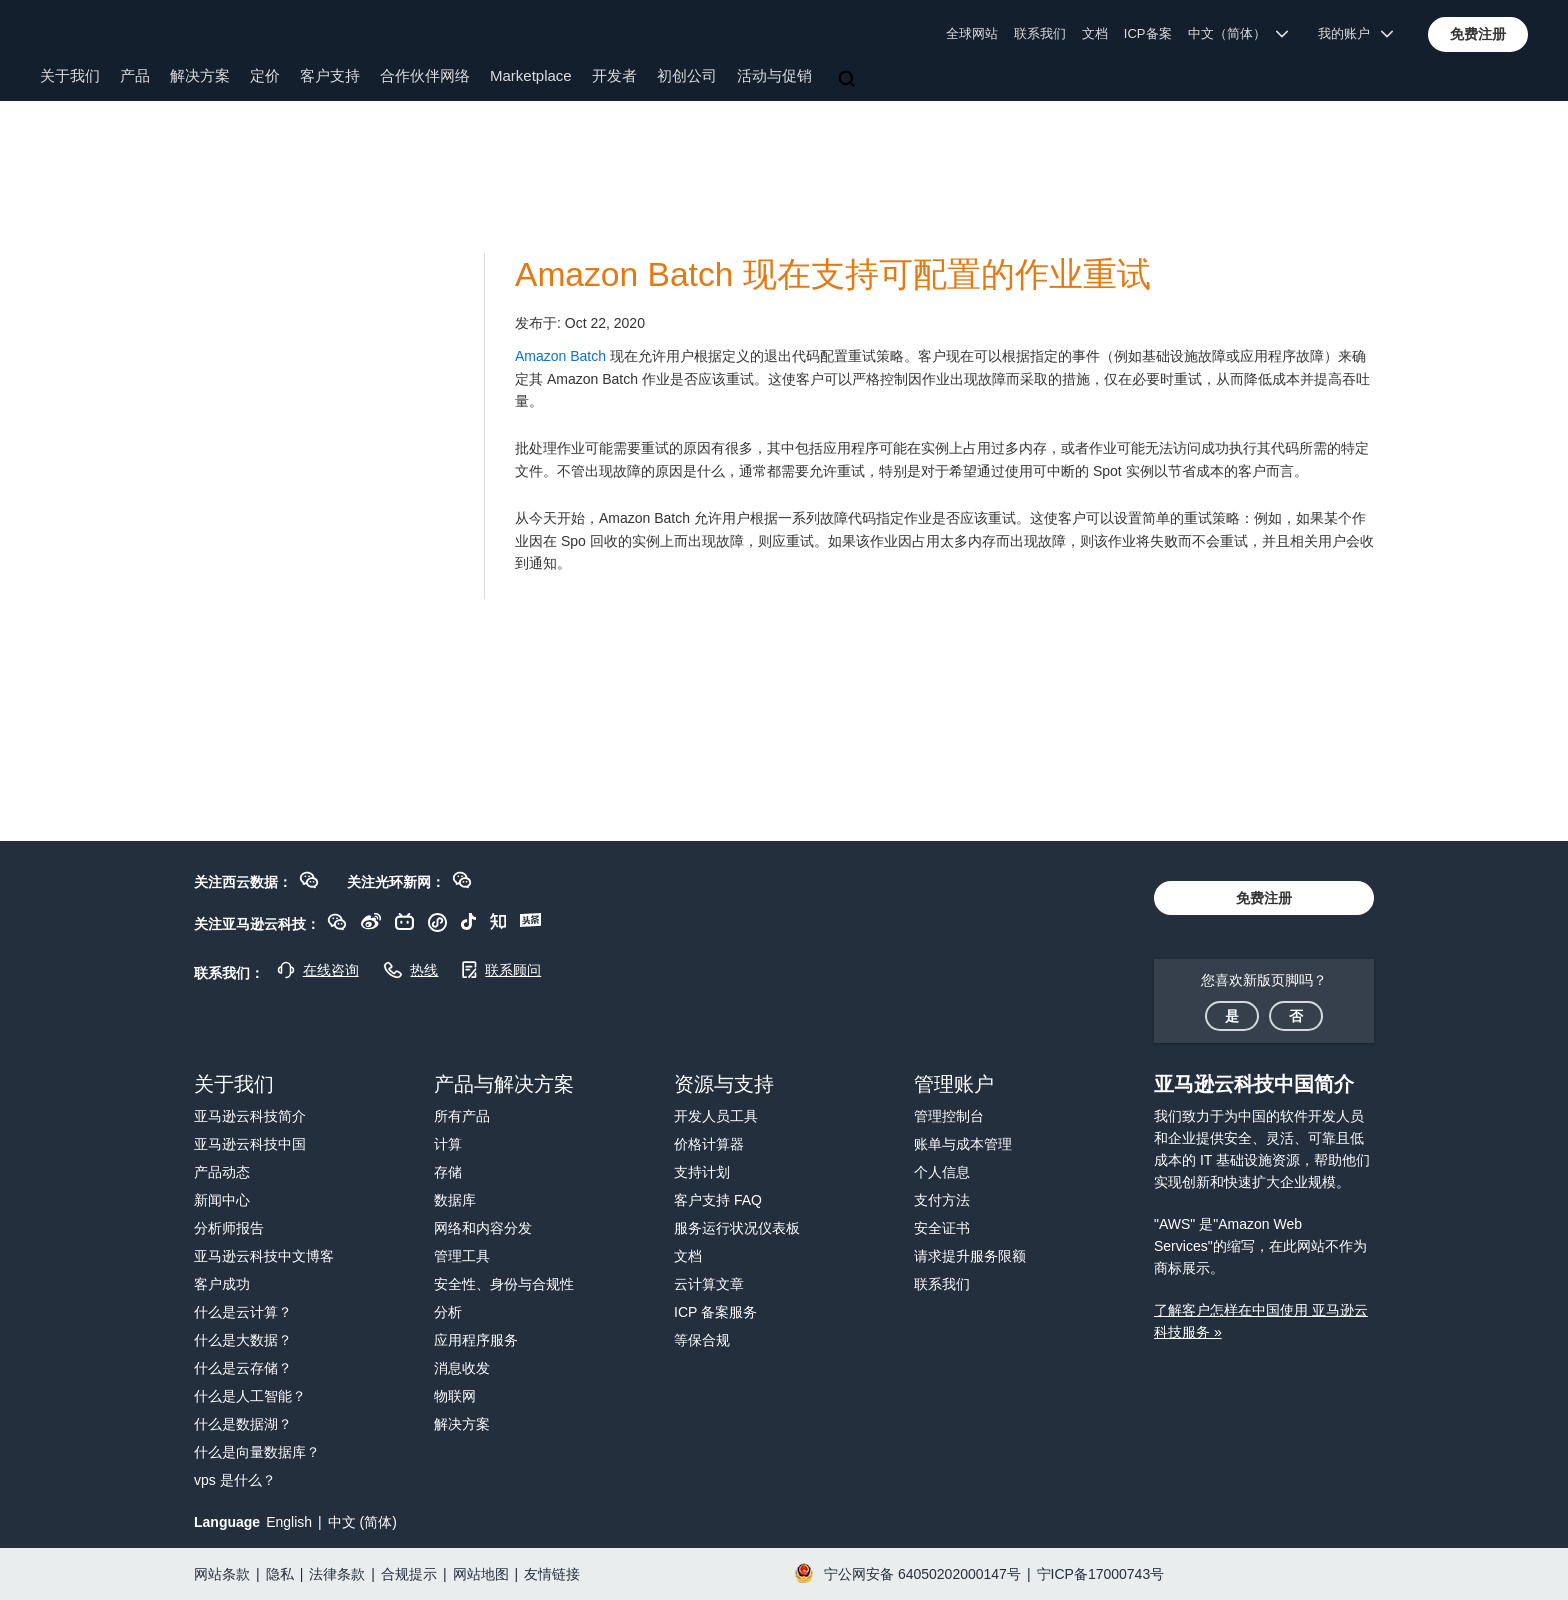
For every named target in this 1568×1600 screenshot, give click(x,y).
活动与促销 (774, 75)
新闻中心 (222, 1200)
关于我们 (70, 75)
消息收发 (462, 1368)
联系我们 (1040, 33)
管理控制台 (949, 1116)
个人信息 (942, 1172)
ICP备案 (1148, 33)
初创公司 (687, 75)
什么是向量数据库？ (257, 1452)
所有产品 (462, 1116)
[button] (1478, 34)
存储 (448, 1172)
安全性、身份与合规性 (504, 1284)
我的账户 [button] (1355, 33)
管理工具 (462, 1256)
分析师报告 (229, 1228)
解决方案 (200, 75)
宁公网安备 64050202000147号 (922, 1574)
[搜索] (849, 80)
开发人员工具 (716, 1116)
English (289, 1522)
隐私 (280, 1574)
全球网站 (972, 33)
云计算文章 (709, 1284)
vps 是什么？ (235, 1480)
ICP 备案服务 (715, 1312)
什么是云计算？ (243, 1312)
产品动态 (222, 1172)
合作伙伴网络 (425, 75)
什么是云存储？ (243, 1368)
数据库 (455, 1200)
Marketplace (531, 75)
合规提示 (409, 1574)
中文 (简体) (362, 1522)
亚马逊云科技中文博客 (264, 1256)
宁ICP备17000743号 (1101, 1574)
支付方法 (942, 1200)
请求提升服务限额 (970, 1256)
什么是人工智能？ (250, 1396)
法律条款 (337, 1574)
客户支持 (330, 75)
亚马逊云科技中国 (250, 1144)
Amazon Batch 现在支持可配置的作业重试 (833, 274)
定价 (265, 75)
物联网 (455, 1396)
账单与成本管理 (963, 1144)
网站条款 (222, 1574)
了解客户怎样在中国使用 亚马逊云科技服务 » (1261, 1321)
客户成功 (222, 1284)
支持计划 (702, 1172)
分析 (448, 1312)
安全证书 (942, 1228)
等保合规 (702, 1340)
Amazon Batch (560, 356)
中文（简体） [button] (1238, 33)
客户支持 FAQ (718, 1200)
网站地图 (481, 1574)
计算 (448, 1144)
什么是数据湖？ (243, 1424)
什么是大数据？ (243, 1340)
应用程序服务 (476, 1340)
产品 (135, 75)
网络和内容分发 (483, 1228)
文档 (1095, 33)
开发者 (614, 75)
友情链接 (552, 1574)
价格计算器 (709, 1144)
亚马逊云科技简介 (250, 1116)
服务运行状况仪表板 (737, 1228)
